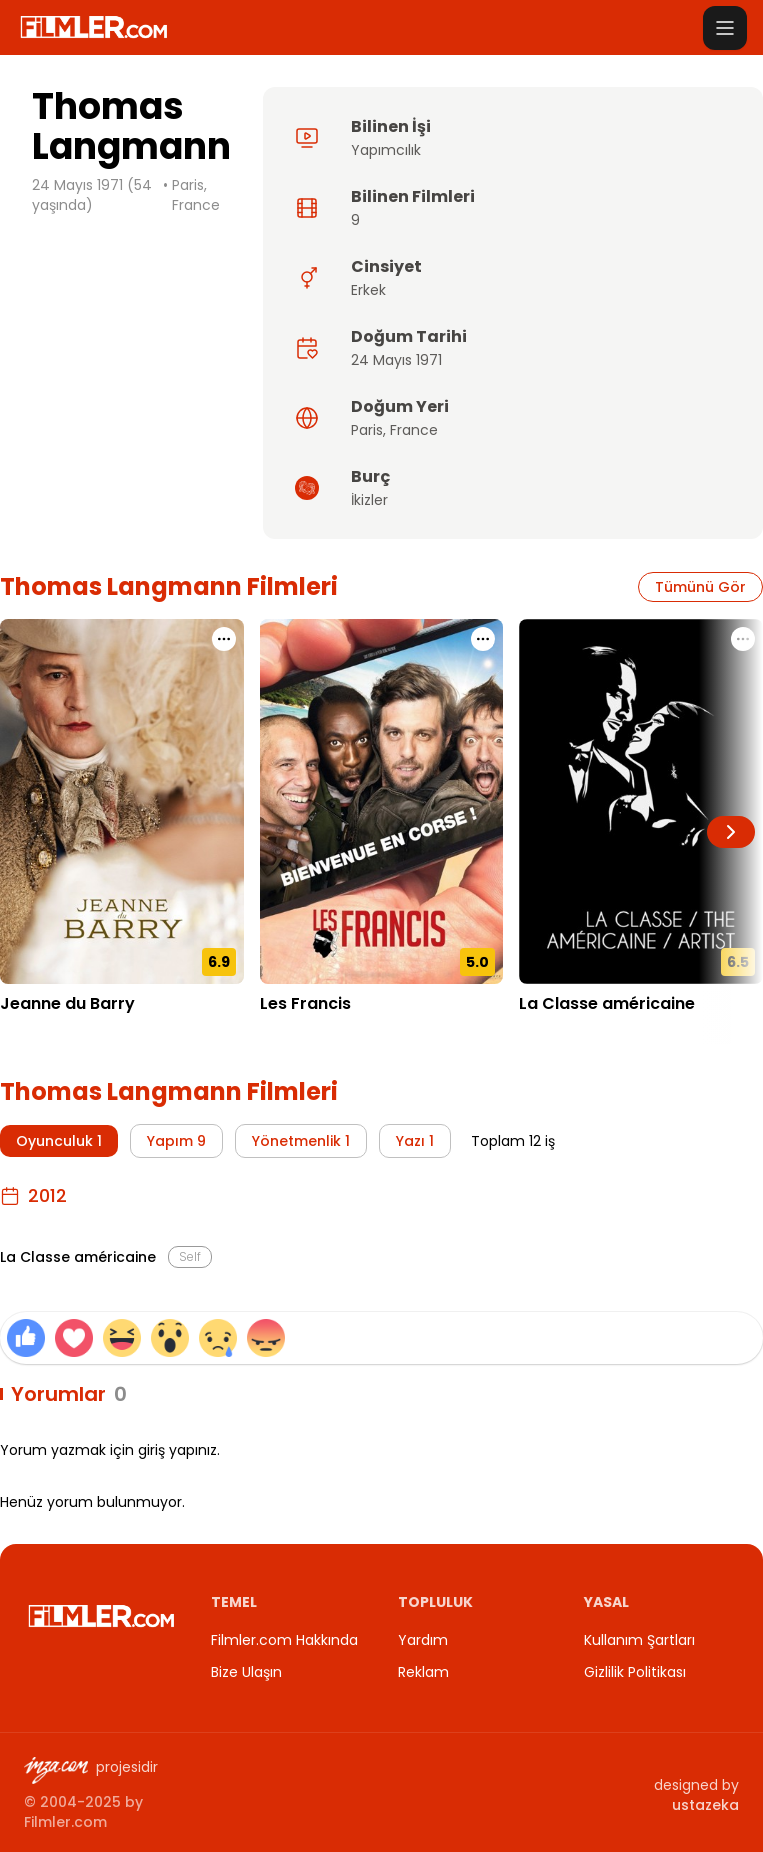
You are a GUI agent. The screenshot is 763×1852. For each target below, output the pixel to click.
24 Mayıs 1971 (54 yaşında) (92, 195)
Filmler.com (65, 1822)
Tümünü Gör (700, 587)
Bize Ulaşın (246, 1672)
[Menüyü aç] (725, 28)
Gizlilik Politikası (635, 1672)
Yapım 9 (176, 1141)
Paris (367, 430)
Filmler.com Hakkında (284, 1640)
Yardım (423, 1640)
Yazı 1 (415, 1141)
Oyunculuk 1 (59, 1141)
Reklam (423, 1672)
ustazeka (705, 1805)
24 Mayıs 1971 (396, 360)
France (414, 430)
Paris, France (196, 195)
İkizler (369, 500)
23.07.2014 (297, 1034)
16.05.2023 (37, 1034)
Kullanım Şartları (639, 1640)
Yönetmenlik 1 (301, 1141)
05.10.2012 (554, 1034)
